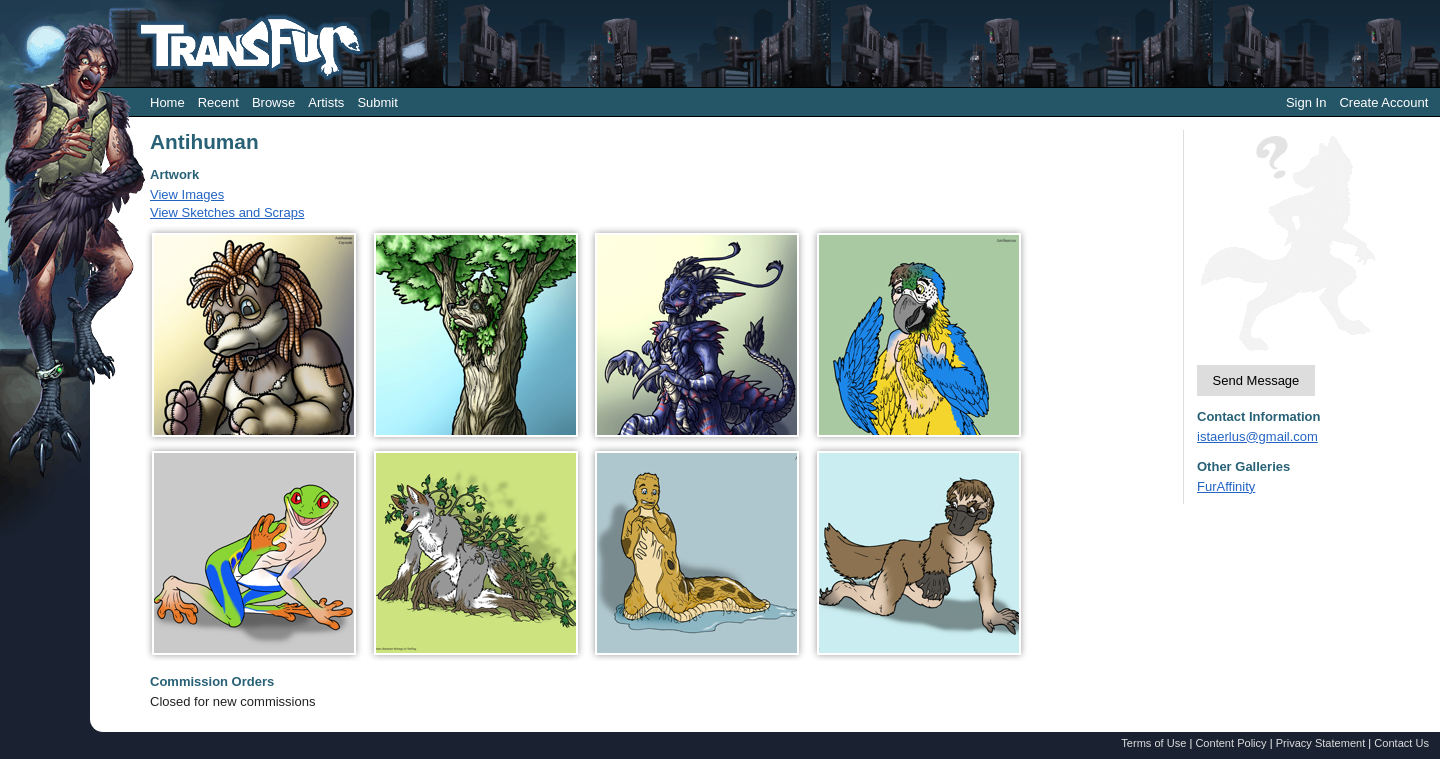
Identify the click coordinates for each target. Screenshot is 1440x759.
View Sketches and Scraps (227, 212)
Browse (273, 102)
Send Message (1256, 380)
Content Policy (1230, 743)
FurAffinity (1226, 486)
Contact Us (1401, 743)
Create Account (1383, 102)
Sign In (1306, 102)
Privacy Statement (1321, 743)
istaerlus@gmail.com (1257, 436)
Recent (218, 102)
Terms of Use (1153, 743)
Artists (326, 102)
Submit (377, 102)
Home (167, 102)
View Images (187, 194)
